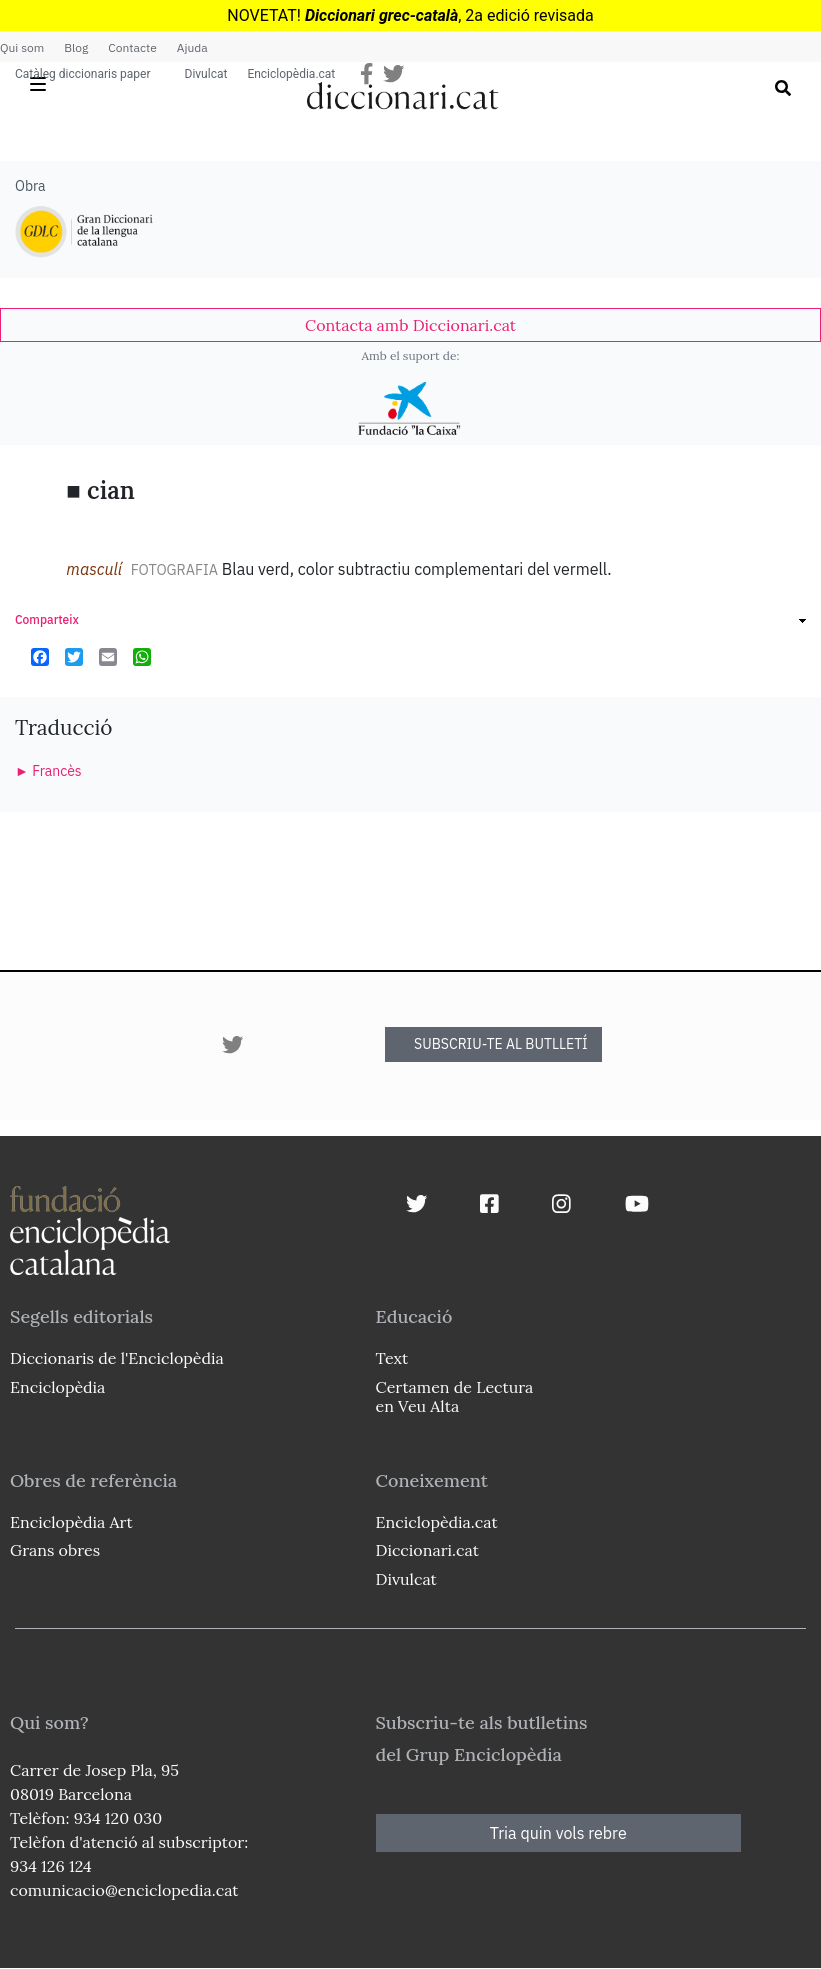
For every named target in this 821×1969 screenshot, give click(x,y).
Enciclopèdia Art (71, 1522)
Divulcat (206, 74)
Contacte (132, 47)
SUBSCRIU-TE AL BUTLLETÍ (501, 1044)
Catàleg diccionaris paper (83, 74)
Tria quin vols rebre (558, 1833)
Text (392, 1358)
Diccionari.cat (427, 1550)
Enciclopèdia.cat (291, 74)
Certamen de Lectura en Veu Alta (455, 1396)
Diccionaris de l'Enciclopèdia (117, 1358)
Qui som (22, 47)
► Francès (48, 771)
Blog (76, 47)
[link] (410, 325)
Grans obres (55, 1550)
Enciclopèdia (57, 1387)
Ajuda (192, 47)
